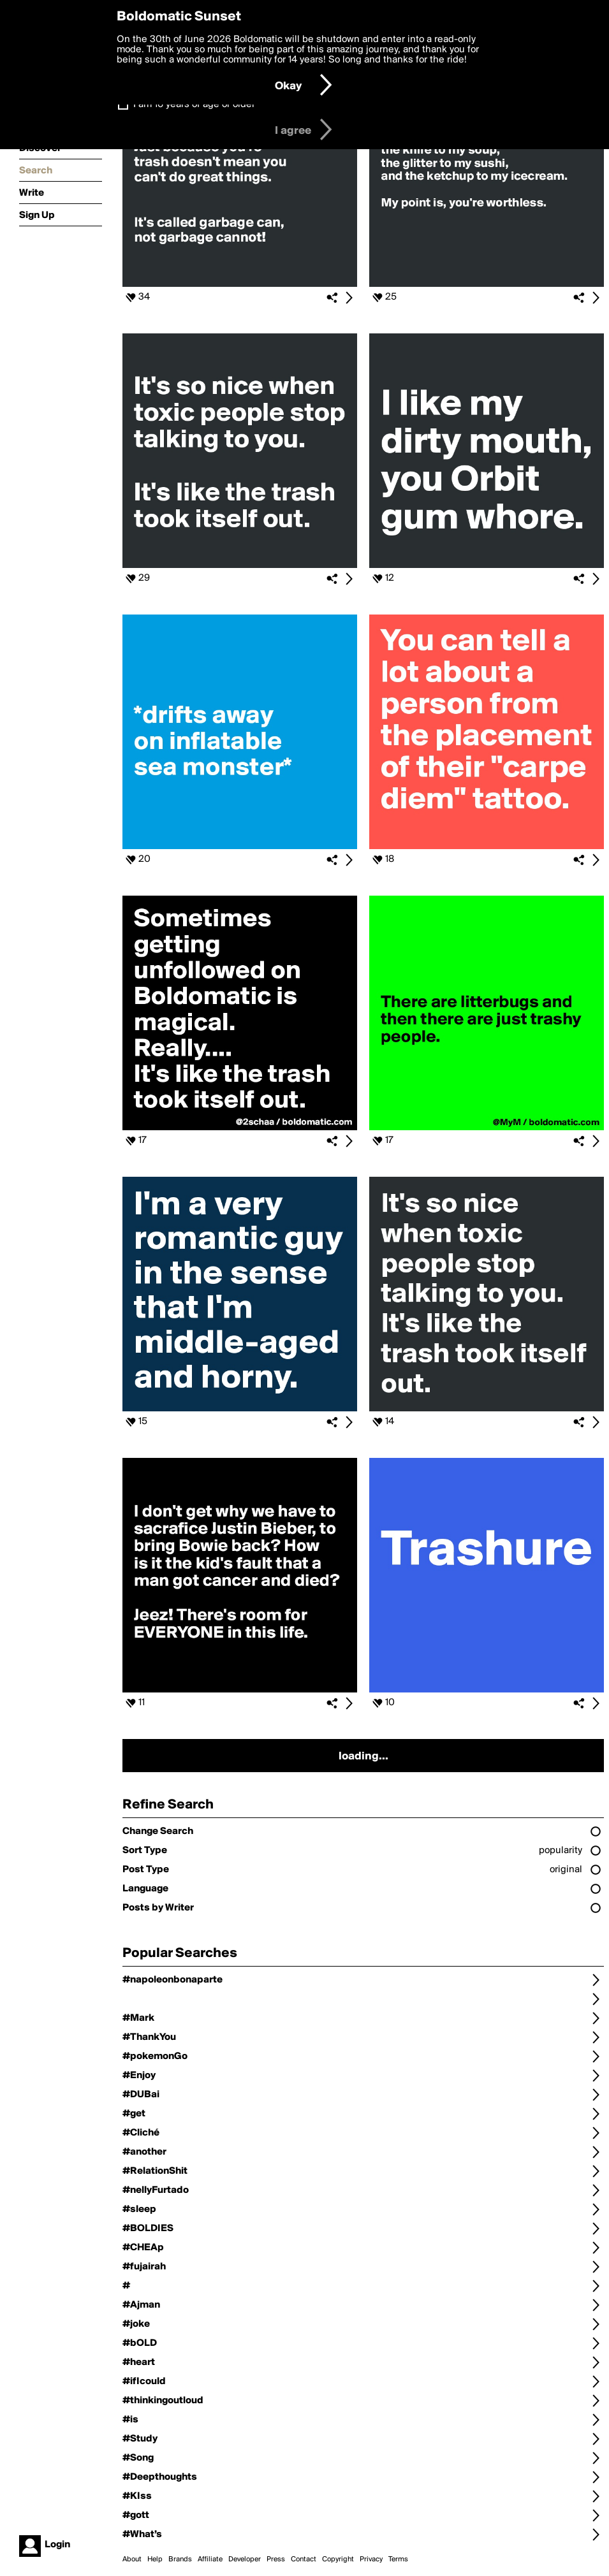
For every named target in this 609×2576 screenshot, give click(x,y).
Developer (244, 2559)
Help (155, 2559)
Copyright (338, 2559)
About (132, 2559)
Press (276, 2559)
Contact (303, 2559)
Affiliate (210, 2559)
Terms (398, 2559)
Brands (180, 2559)
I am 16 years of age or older (194, 104)
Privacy (371, 2559)
